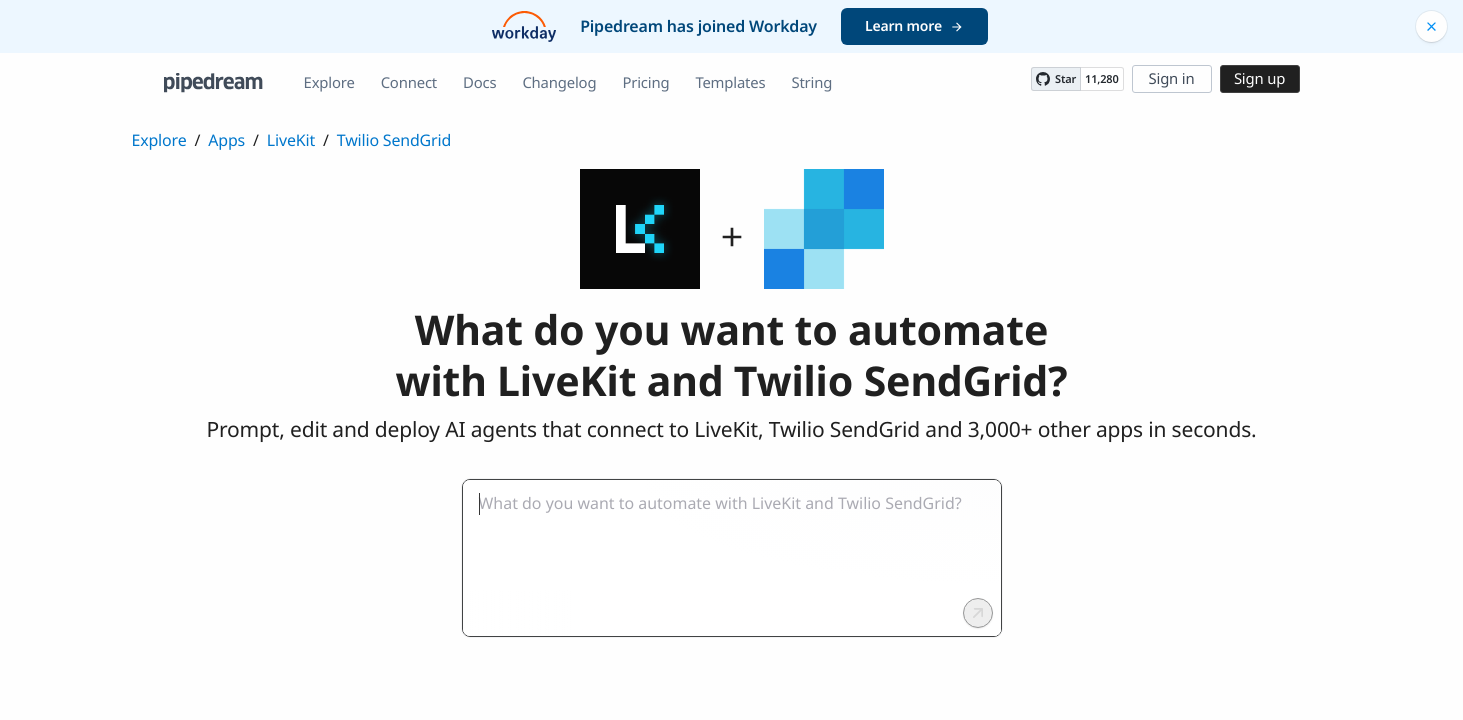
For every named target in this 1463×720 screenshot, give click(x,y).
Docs (479, 83)
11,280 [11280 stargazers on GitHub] (1101, 79)
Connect (409, 83)
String (811, 83)
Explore (329, 83)
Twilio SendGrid (394, 140)
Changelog (559, 83)
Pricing (645, 83)
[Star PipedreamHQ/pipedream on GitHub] (1056, 79)
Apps (226, 140)
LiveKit (291, 140)
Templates (730, 83)
